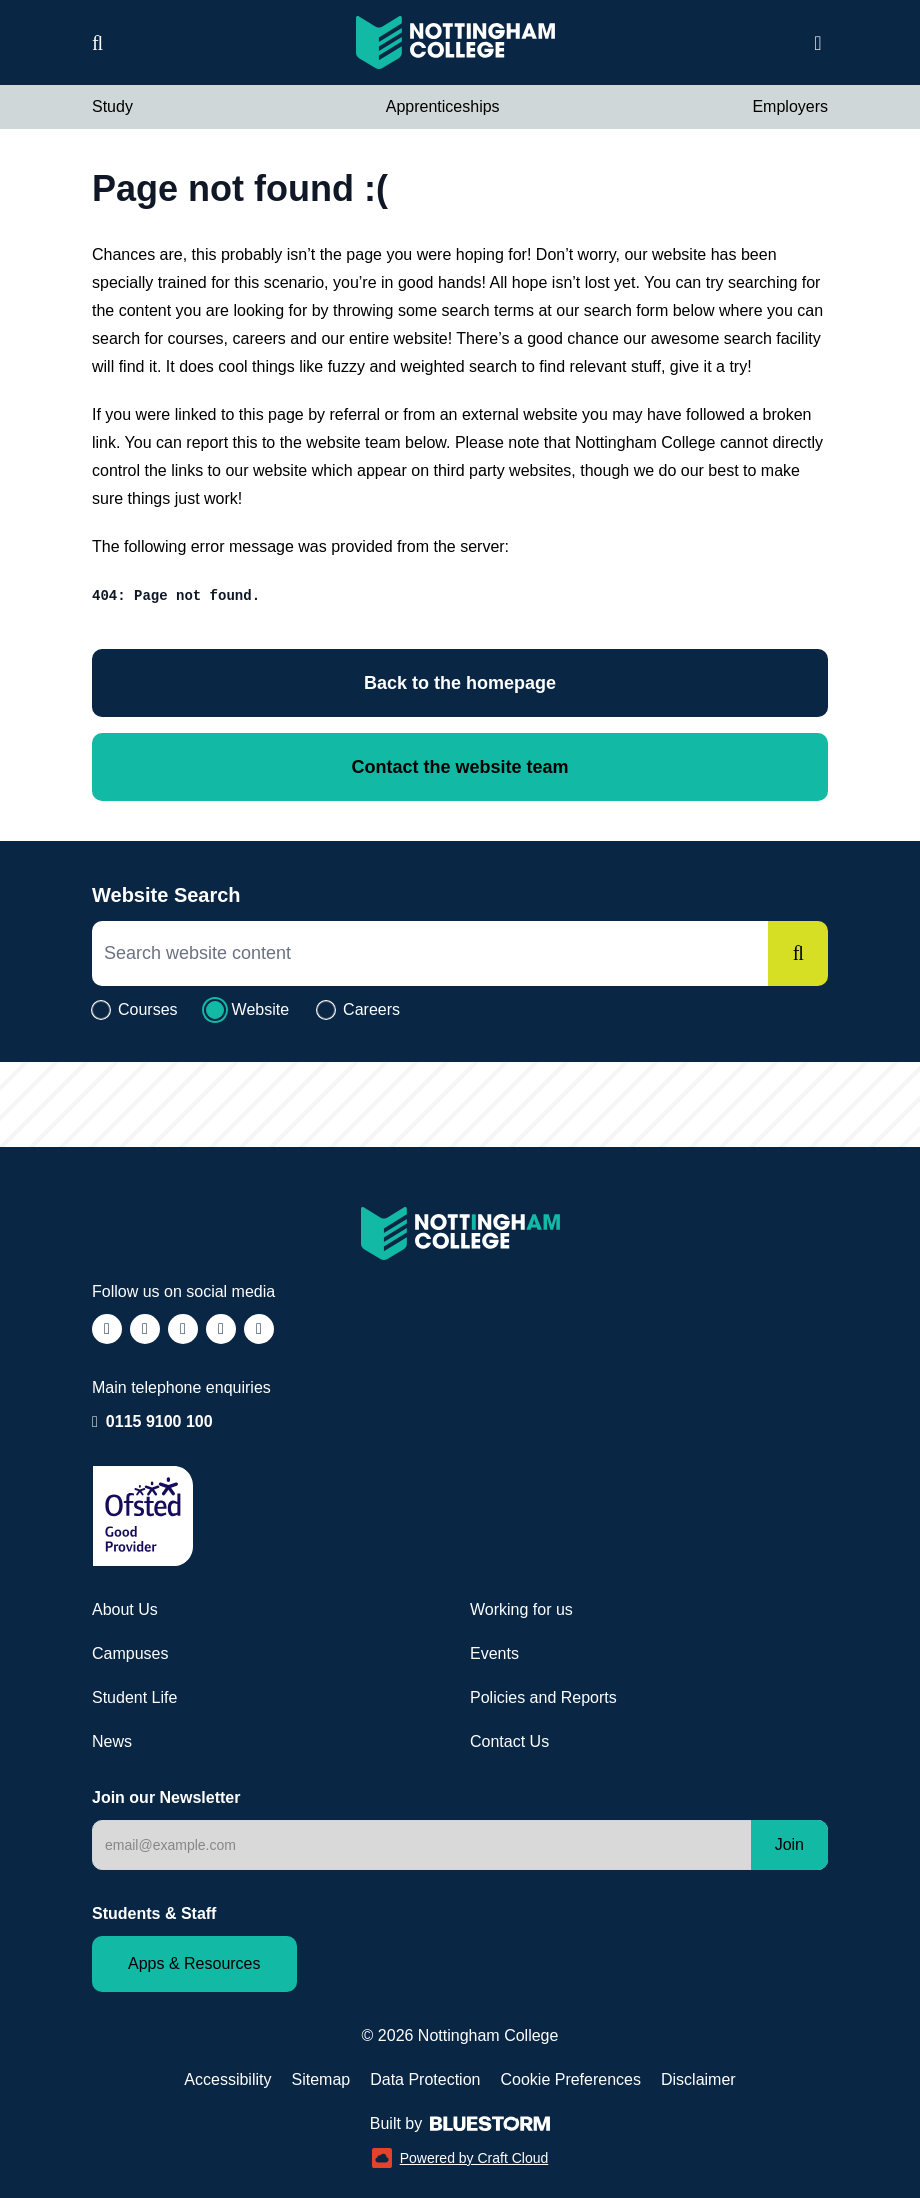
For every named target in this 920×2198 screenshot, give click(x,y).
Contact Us (509, 1741)
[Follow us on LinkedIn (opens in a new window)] (221, 1329)
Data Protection (425, 2079)
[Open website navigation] (818, 43)
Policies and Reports (543, 1697)
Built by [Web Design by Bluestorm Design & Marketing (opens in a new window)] (460, 2123)
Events (494, 1653)
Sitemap (320, 2079)
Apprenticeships (443, 106)
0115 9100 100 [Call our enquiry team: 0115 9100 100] (159, 1421)
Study (112, 106)
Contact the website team (459, 767)
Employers (790, 106)
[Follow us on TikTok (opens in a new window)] (183, 1329)
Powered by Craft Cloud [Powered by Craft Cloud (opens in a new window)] (460, 2158)
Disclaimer (698, 2079)
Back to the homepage (460, 683)
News (112, 1741)
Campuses (130, 1653)
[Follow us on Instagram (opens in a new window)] (145, 1329)
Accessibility (227, 2079)
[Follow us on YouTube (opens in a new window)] (259, 1329)
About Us (125, 1609)
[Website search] (97, 43)
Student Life (134, 1697)
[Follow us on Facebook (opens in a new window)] (107, 1329)
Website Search (166, 895)
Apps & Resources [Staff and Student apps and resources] (194, 1963)
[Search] (798, 953)
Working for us (521, 1609)
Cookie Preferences (570, 2079)
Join (789, 1844)
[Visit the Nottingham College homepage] (455, 42)
